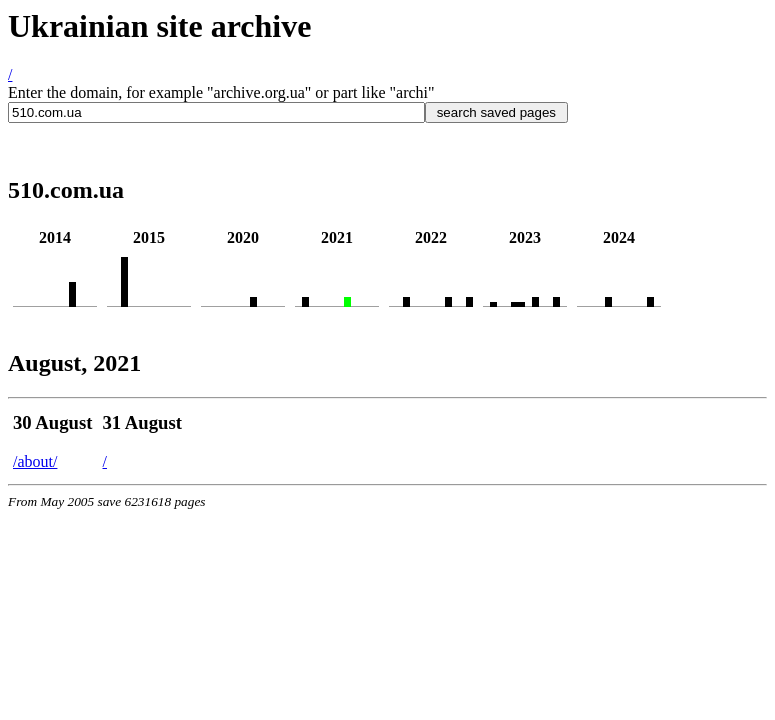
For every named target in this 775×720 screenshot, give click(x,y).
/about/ (35, 461)
